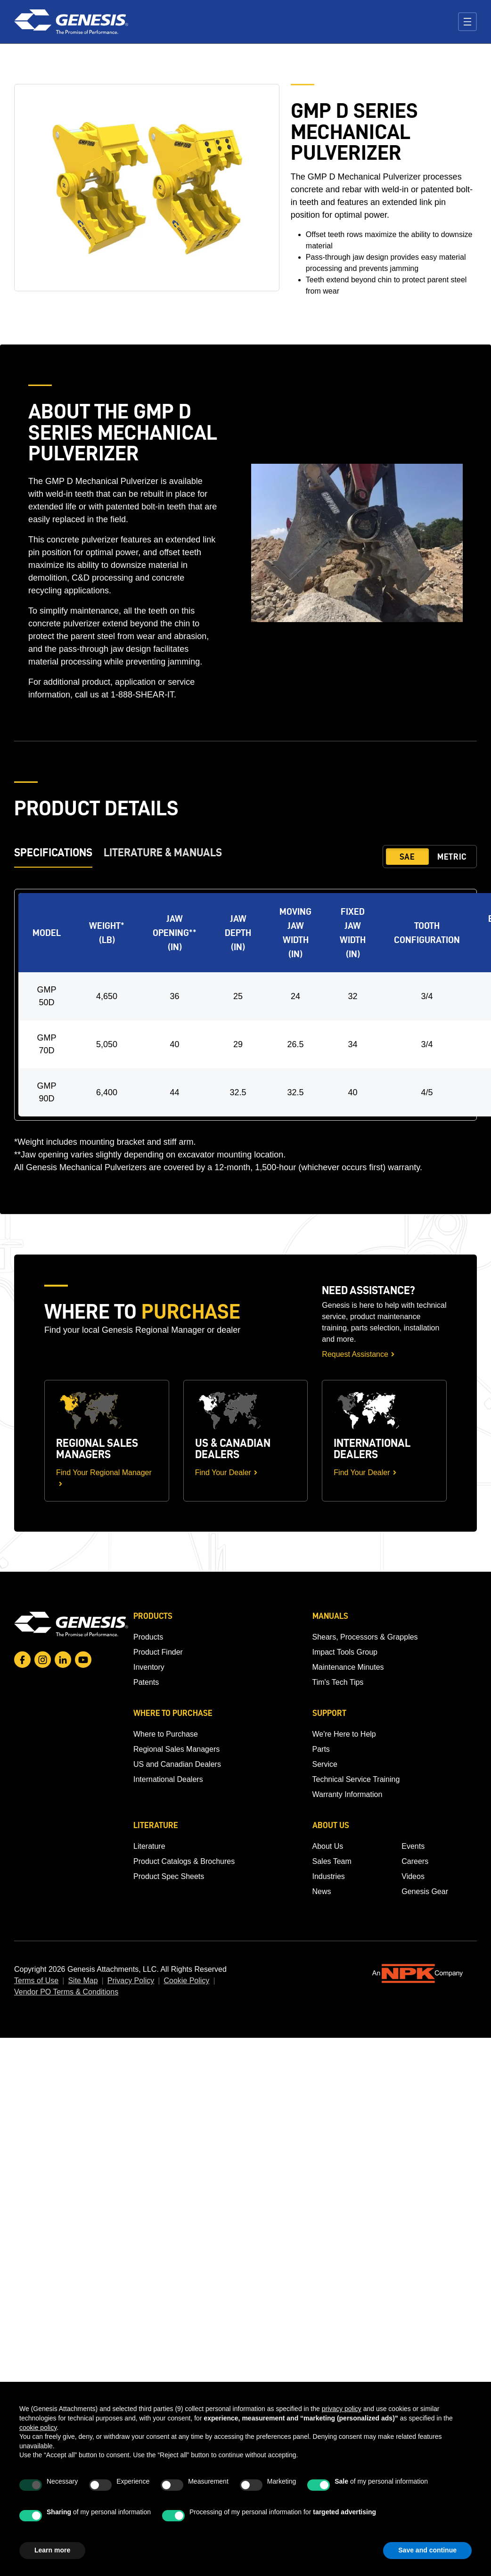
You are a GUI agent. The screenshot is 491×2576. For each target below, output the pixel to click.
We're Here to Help (344, 1734)
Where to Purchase (165, 1734)
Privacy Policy (131, 1981)
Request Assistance (355, 1354)
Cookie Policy (186, 1981)
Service (324, 1764)
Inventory (148, 1667)
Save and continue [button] (427, 2550)
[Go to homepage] (71, 1624)
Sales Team (332, 1861)
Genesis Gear (424, 1891)
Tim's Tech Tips (338, 1682)
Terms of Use (36, 1981)
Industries (328, 1876)
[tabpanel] (245, 1031)
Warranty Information (347, 1794)
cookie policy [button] (38, 2427)
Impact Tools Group (344, 1652)
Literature (149, 1846)
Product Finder (158, 1652)
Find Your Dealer (223, 1472)
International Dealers (168, 1779)
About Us (328, 1846)
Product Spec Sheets (168, 1876)
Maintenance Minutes (348, 1667)
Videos (413, 1876)
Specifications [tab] (53, 852)
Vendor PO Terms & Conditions (66, 1992)
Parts (321, 1749)
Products (148, 1637)
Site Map (83, 1981)
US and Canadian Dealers (177, 1764)
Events (413, 1846)
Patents (146, 1682)
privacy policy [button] (341, 2408)
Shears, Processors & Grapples (365, 1637)
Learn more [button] (52, 2550)
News (321, 1891)
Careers (414, 1861)
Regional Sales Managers (176, 1749)
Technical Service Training (356, 1779)
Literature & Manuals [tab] (163, 852)
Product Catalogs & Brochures (184, 1861)
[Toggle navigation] (467, 21)
